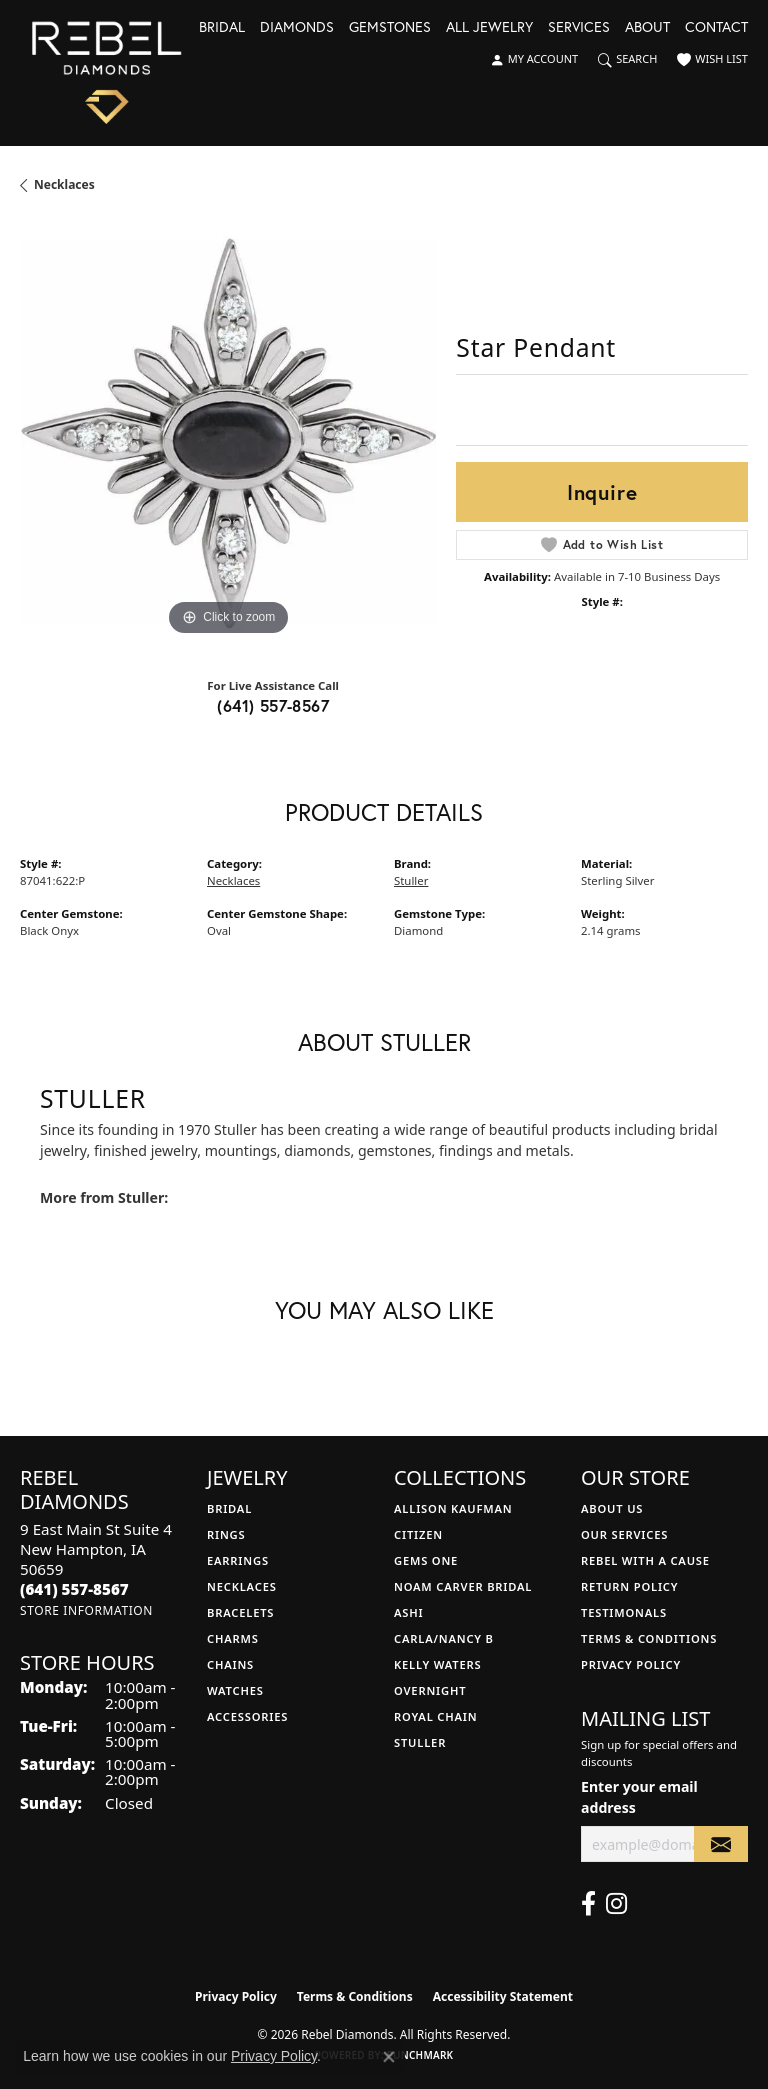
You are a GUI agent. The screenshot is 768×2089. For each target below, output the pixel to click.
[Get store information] (86, 1610)
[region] (228, 433)
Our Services (624, 1534)
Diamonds (297, 28)
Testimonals (624, 1612)
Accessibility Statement (503, 1996)
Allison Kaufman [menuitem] (453, 1508)
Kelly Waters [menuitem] (438, 1664)
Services (579, 28)
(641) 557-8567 (273, 705)
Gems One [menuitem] (426, 1560)
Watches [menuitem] (235, 1690)
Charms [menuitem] (233, 1638)
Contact (716, 28)
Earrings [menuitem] (238, 1560)
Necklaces (64, 184)
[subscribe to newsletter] (721, 1844)
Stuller (411, 880)
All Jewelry (489, 28)
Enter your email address (639, 1797)
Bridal (222, 28)
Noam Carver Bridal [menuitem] (463, 1586)
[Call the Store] (74, 1589)
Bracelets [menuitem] (240, 1612)
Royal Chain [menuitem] (435, 1716)
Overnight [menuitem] (430, 1690)
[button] (534, 60)
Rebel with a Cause (645, 1560)
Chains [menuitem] (230, 1664)
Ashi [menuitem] (408, 1612)
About (647, 28)
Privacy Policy (631, 1664)
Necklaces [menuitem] (242, 1586)
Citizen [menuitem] (418, 1534)
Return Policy (629, 1586)
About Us (612, 1508)
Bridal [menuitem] (229, 1508)
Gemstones (390, 28)
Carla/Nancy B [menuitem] (444, 1638)
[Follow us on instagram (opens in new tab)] (616, 1904)
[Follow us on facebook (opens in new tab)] (588, 1904)
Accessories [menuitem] (247, 1716)
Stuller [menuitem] (420, 1742)
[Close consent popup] (389, 2057)
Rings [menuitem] (226, 1534)
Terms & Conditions (649, 1638)
